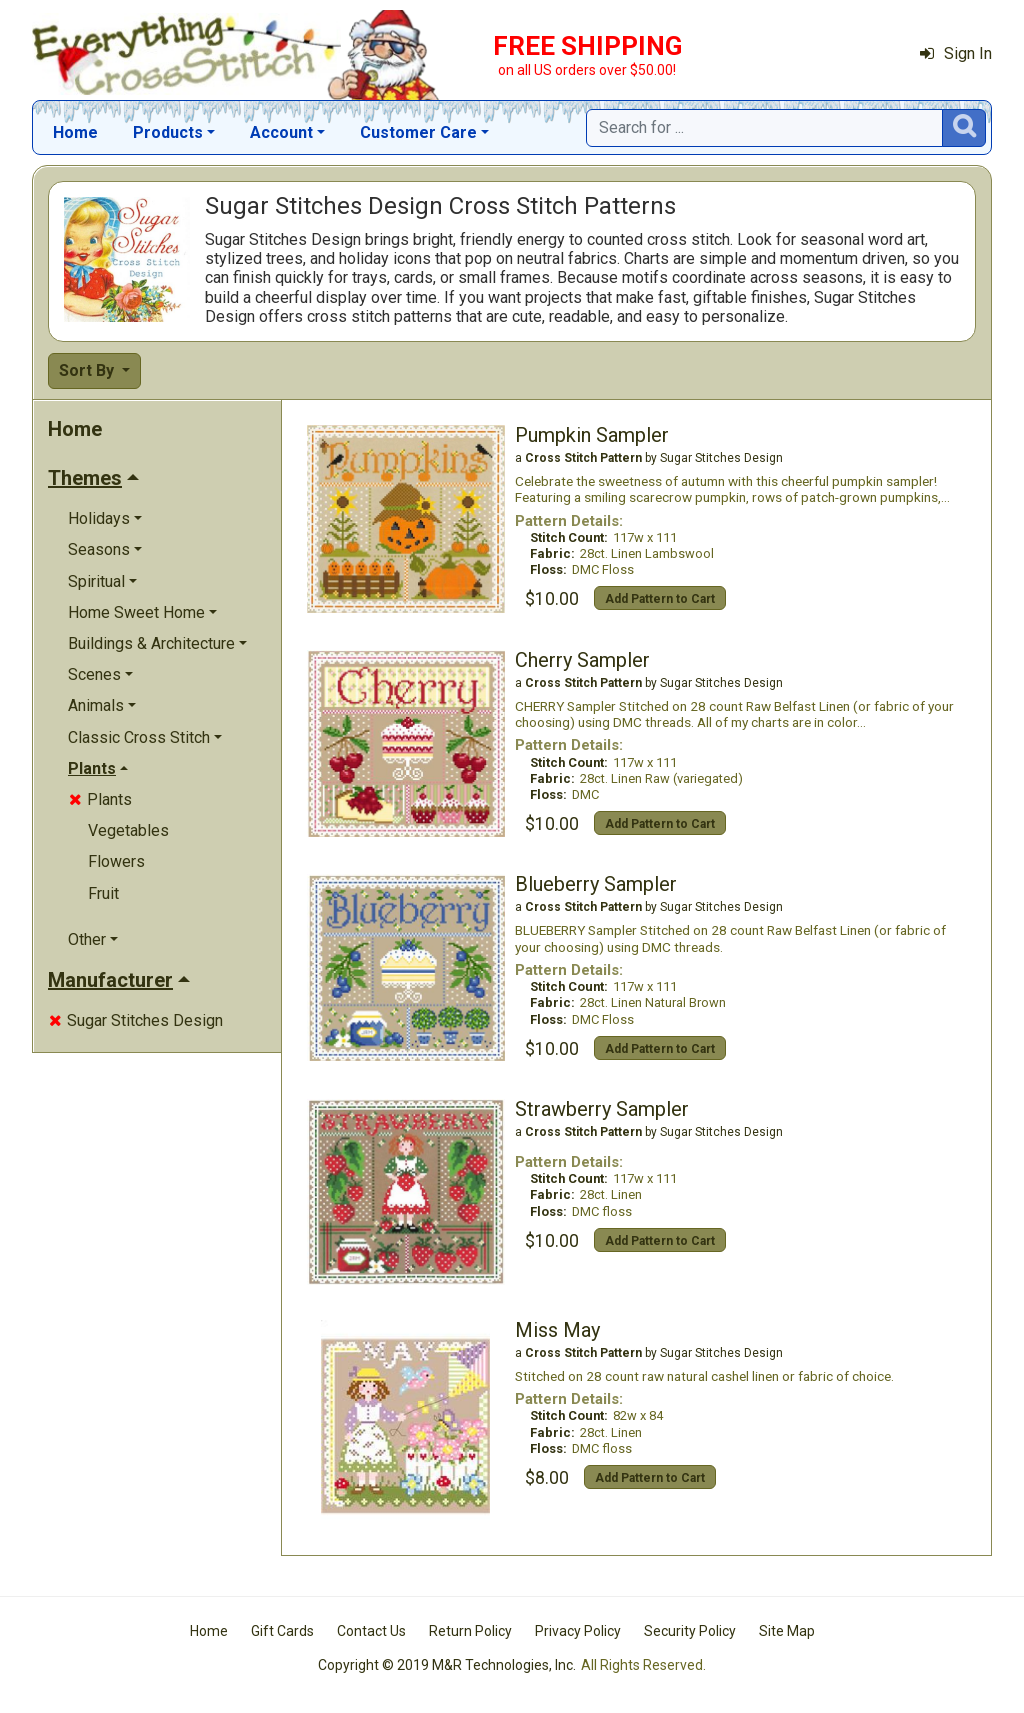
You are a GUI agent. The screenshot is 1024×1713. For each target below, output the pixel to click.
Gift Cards (282, 1631)
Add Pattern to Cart (660, 599)
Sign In (956, 53)
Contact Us (371, 1631)
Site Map (787, 1631)
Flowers (116, 861)
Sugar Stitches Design (136, 1020)
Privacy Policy (578, 1631)
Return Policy (470, 1631)
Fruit (103, 893)
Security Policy (690, 1631)
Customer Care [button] (418, 132)
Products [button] (168, 132)
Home (75, 132)
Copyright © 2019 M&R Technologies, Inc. (447, 1665)
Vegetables (128, 830)
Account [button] (281, 132)
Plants (100, 799)
